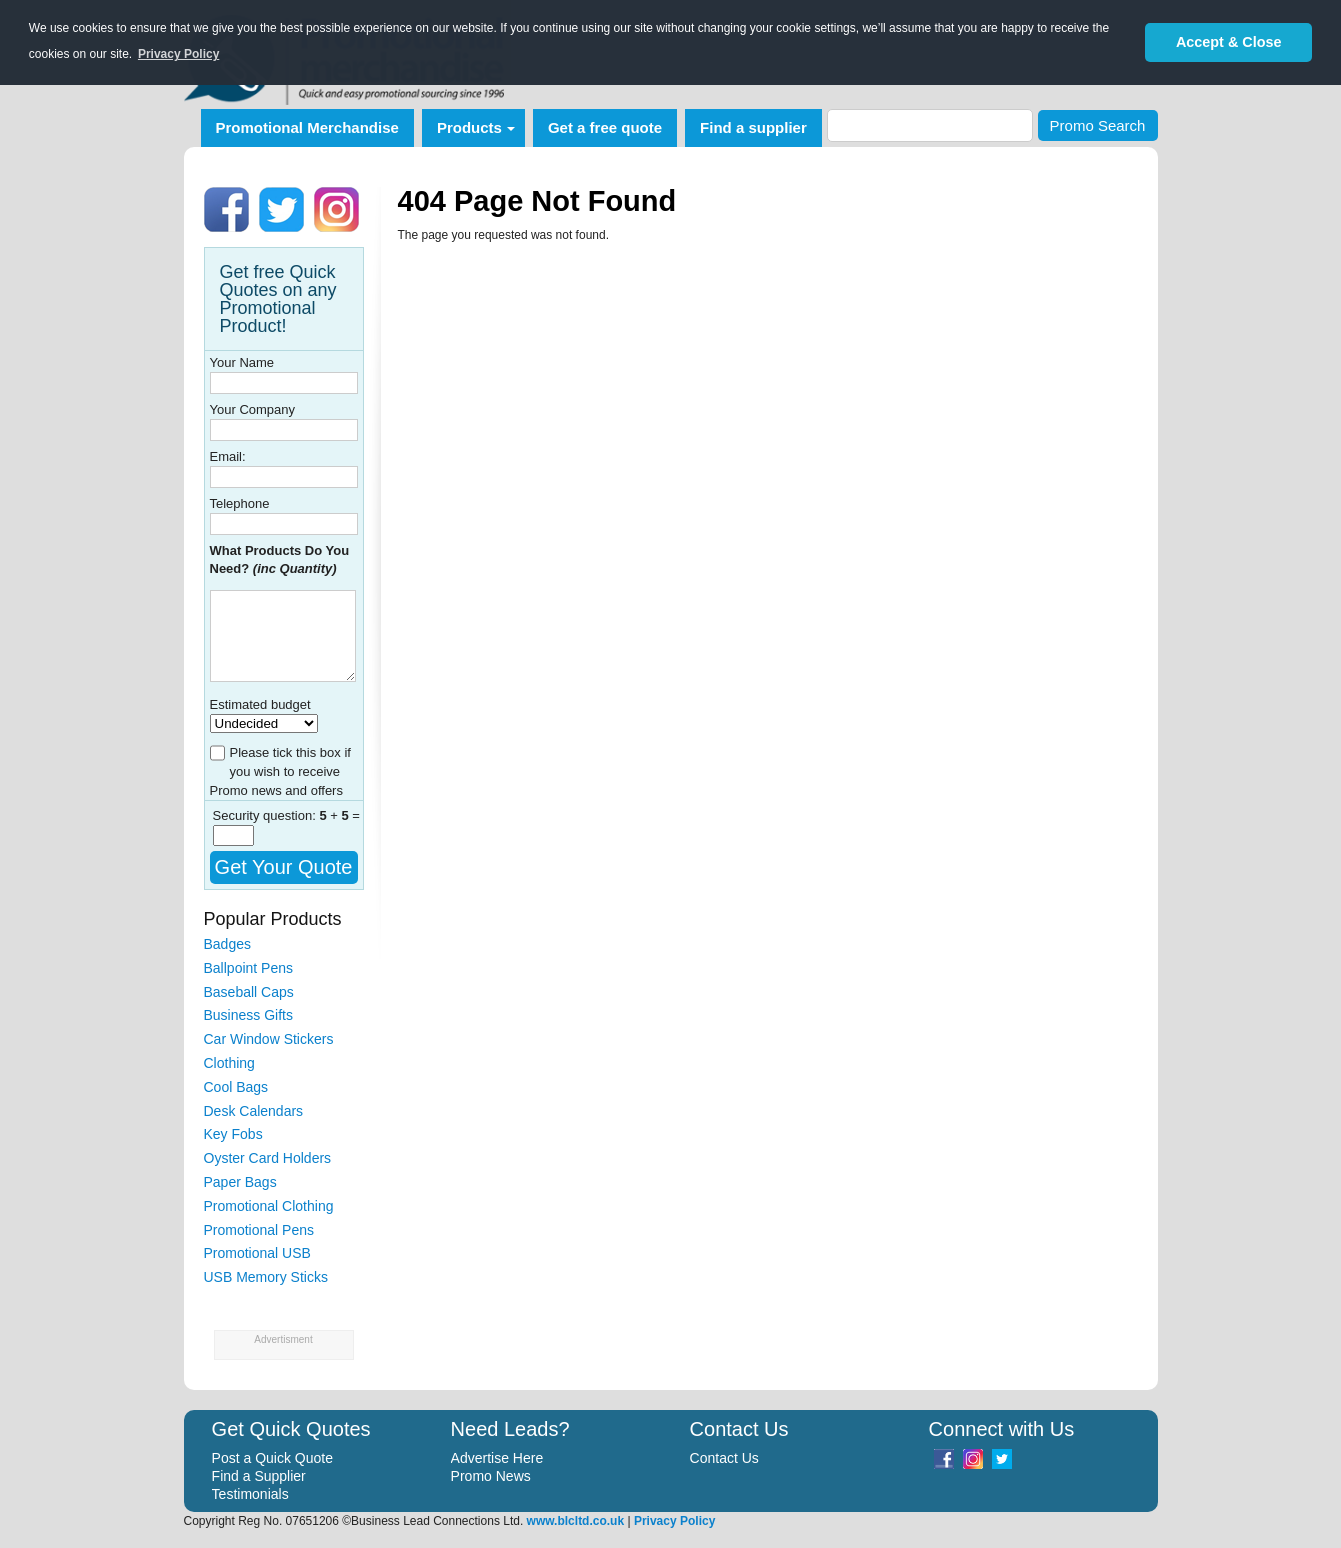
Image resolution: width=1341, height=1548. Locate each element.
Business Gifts (248, 1015)
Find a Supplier (259, 1476)
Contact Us (724, 1458)
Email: (228, 456)
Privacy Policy (674, 1521)
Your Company (253, 409)
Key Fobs (233, 1134)
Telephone (240, 503)
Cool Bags (236, 1087)
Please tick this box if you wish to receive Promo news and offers (280, 771)
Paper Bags (240, 1182)
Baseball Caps (249, 992)
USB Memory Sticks (266, 1277)
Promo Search (1098, 125)
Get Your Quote (284, 867)
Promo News (491, 1476)
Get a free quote (605, 127)
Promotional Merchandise (307, 127)
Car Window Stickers (269, 1039)
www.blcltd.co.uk (576, 1521)
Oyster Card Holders (268, 1158)
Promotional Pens (259, 1230)
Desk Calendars (254, 1111)
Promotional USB (257, 1253)
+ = (339, 815)
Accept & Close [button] (1229, 42)
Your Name (242, 362)
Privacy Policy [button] (178, 54)
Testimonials (250, 1494)
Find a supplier (753, 127)
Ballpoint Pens (249, 968)
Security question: (266, 815)
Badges (227, 944)
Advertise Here (497, 1458)
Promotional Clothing (269, 1206)
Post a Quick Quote (272, 1458)
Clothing (229, 1063)
